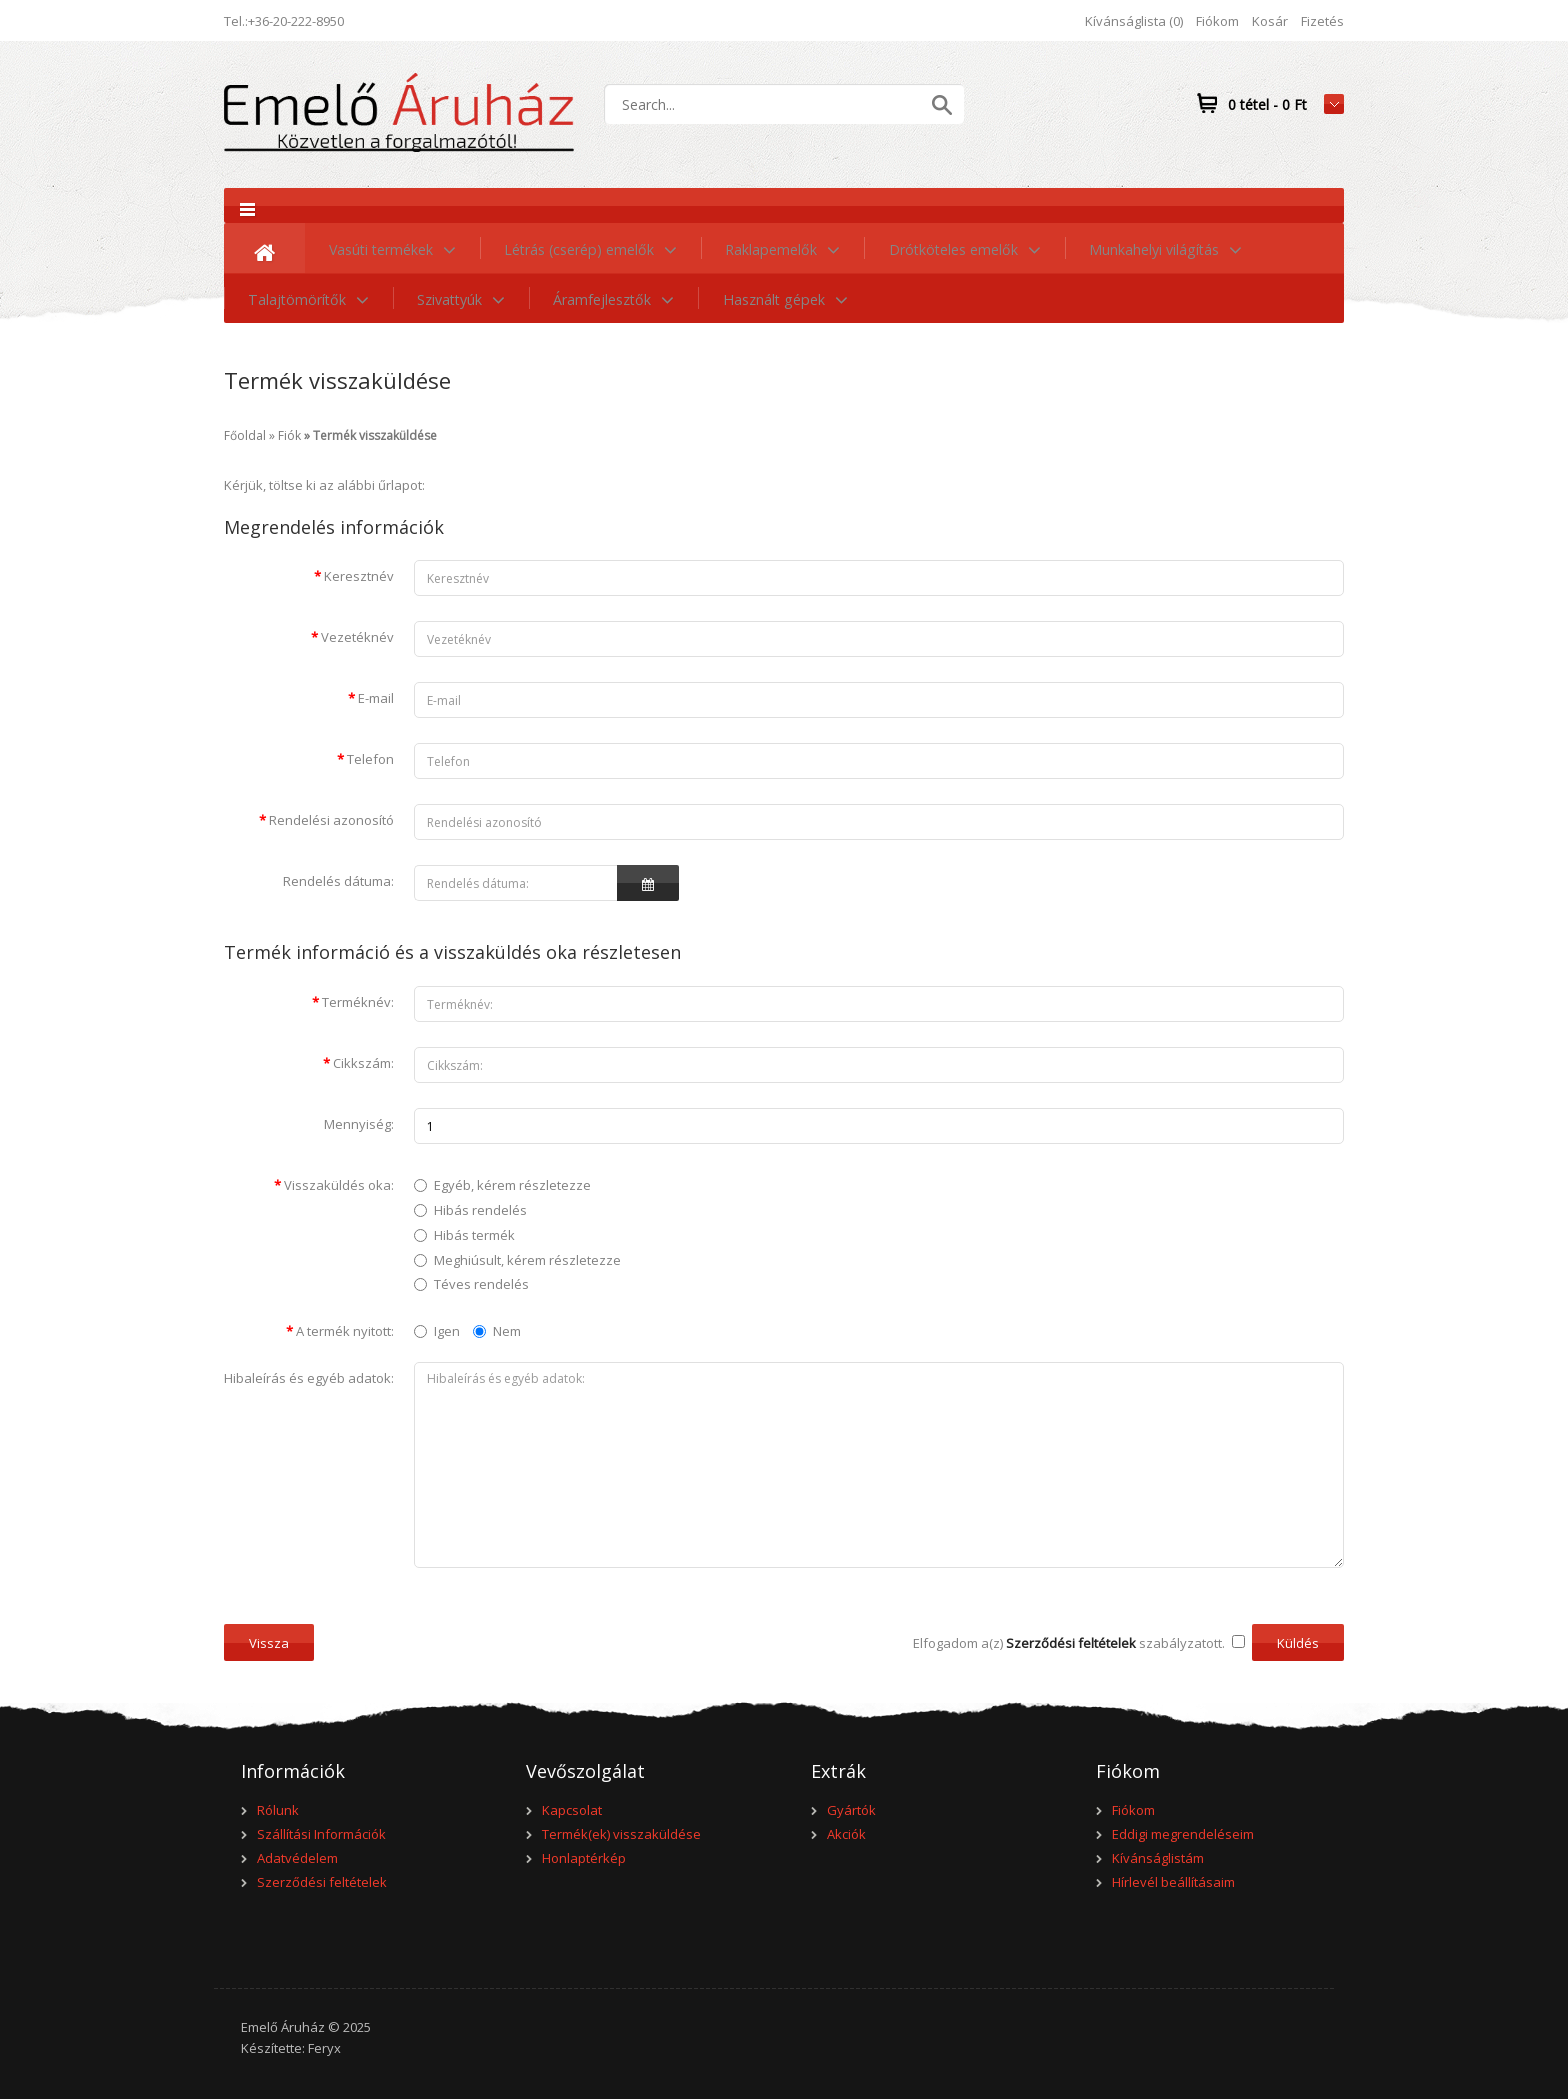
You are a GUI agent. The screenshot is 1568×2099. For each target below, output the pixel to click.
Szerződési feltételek (322, 1882)
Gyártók (851, 1810)
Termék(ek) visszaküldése (621, 1834)
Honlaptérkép (584, 1858)
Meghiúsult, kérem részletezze (527, 1260)
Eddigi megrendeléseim (1183, 1834)
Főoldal (245, 435)
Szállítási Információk (321, 1834)
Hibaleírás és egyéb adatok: (309, 1378)
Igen (437, 1331)
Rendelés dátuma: (338, 881)
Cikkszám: (363, 1063)
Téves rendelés (481, 1284)
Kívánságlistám (1158, 1858)
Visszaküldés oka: (339, 1185)
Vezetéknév (357, 637)
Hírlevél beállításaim (1173, 1882)
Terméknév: (358, 1002)
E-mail (376, 698)
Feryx (324, 2048)
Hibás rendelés (480, 1210)
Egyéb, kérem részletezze (512, 1185)
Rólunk (278, 1810)
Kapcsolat (572, 1810)
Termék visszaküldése (375, 435)
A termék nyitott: (345, 1331)
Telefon (370, 759)
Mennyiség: (359, 1124)
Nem (497, 1331)
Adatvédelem (297, 1858)
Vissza (269, 1643)
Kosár (1270, 21)
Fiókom (1217, 21)
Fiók (289, 435)
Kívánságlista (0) (1134, 21)
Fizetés (1322, 21)
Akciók (846, 1834)
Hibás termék (474, 1235)
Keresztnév (359, 576)
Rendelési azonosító (331, 820)
